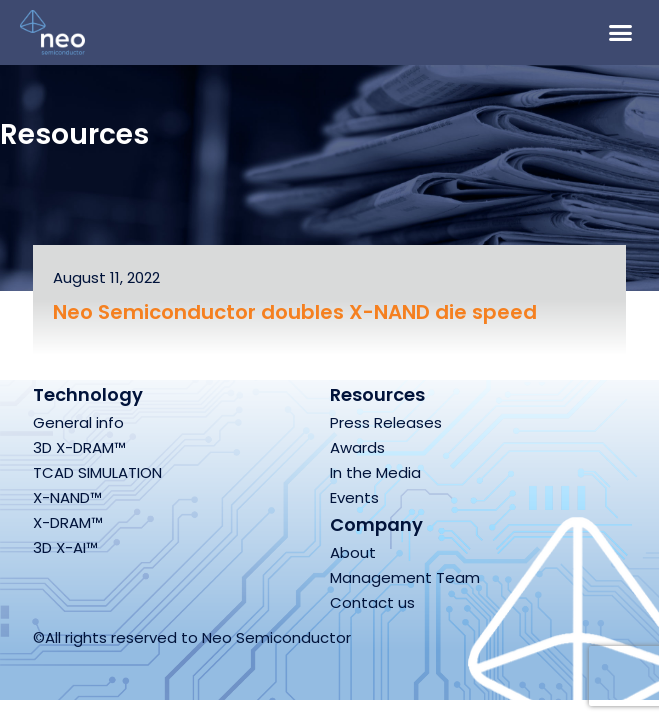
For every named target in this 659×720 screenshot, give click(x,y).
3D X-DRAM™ (79, 447)
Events (354, 497)
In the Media (375, 472)
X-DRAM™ (68, 522)
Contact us (372, 602)
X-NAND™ (67, 497)
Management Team (405, 577)
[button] (621, 33)
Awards (357, 447)
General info (78, 422)
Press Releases (386, 422)
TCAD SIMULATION (97, 472)
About (353, 552)
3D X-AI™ (65, 547)
